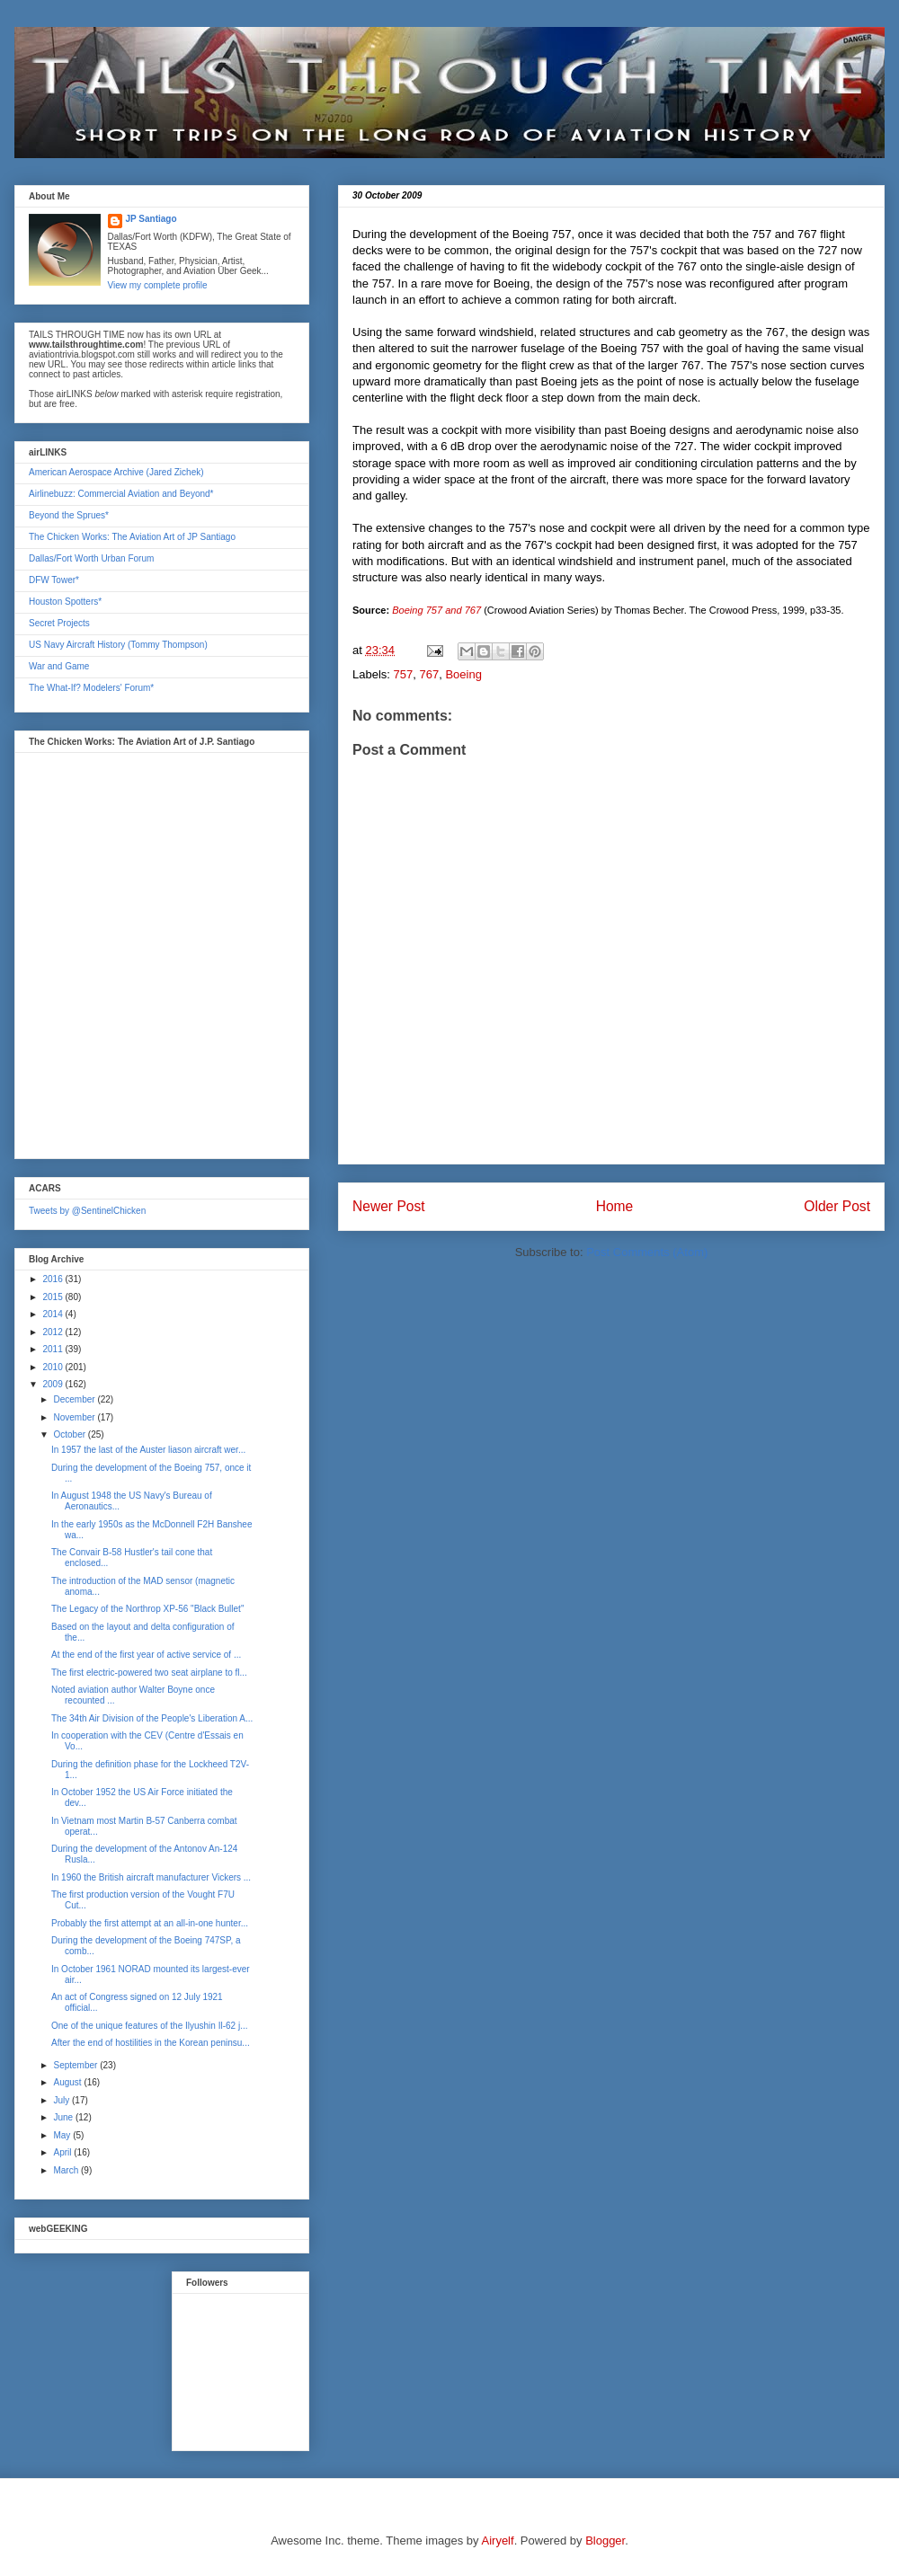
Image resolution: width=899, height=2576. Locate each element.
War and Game (59, 666)
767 (429, 674)
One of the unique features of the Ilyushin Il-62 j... (149, 2026)
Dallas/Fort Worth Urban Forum (91, 558)
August (68, 2082)
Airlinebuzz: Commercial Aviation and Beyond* (121, 494)
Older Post (837, 1206)
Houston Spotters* (65, 601)
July (62, 2100)
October (70, 1434)
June (64, 2117)
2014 (53, 1314)
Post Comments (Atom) (647, 1252)
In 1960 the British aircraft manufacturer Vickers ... (151, 1877)
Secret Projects (59, 623)
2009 (53, 1384)
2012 (53, 1332)
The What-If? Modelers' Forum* (91, 688)
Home (615, 1206)
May (63, 2135)
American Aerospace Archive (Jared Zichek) (116, 472)
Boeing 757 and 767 (436, 610)
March (67, 2170)
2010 (53, 1367)
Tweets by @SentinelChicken (87, 1211)
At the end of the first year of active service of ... (146, 1655)
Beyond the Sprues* (69, 515)
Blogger (605, 2540)
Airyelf (498, 2540)
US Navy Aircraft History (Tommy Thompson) (118, 645)
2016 (53, 1279)
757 (404, 674)
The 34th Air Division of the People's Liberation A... (152, 1718)
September (76, 2065)
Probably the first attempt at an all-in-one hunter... (149, 1923)
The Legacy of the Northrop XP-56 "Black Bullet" (147, 1609)
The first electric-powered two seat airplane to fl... (149, 1672)
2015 (53, 1297)
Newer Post (388, 1206)
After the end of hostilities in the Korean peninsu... (150, 2043)
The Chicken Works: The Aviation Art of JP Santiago (132, 537)
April (63, 2152)
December (75, 1399)
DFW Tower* (54, 580)
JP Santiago (151, 219)
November (75, 1417)
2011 (53, 1349)
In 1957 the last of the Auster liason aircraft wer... (148, 1450)
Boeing (463, 674)
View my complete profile (158, 285)
